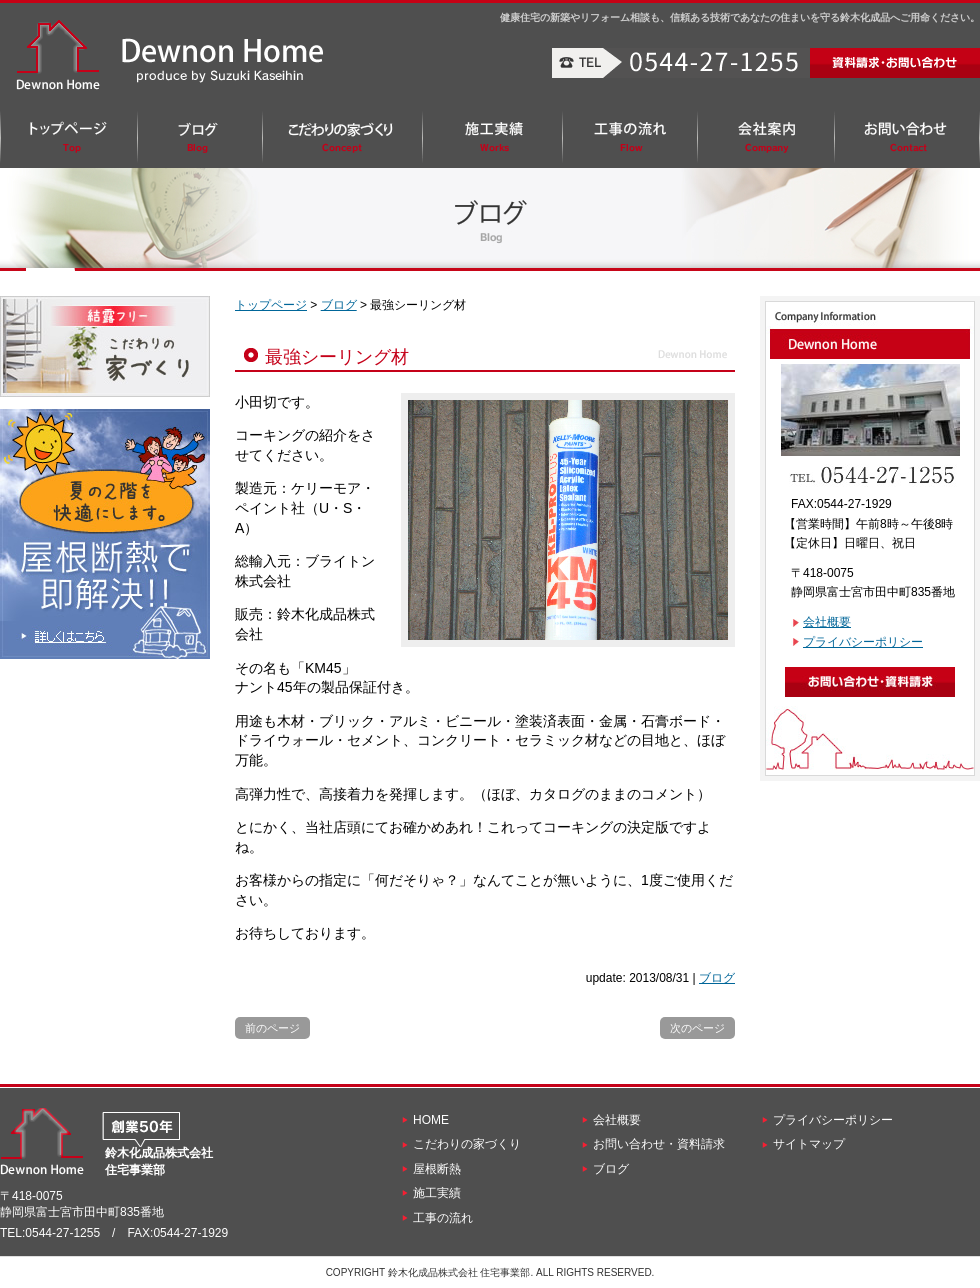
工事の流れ (443, 1218)
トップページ (271, 305)
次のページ (697, 1028)
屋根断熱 (437, 1169)
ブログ (339, 305)
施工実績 (437, 1193)
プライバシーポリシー (863, 642)
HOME (431, 1120)
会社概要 (827, 622)
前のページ (272, 1028)
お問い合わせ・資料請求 (659, 1144)
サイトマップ (809, 1144)
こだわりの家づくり (467, 1144)
